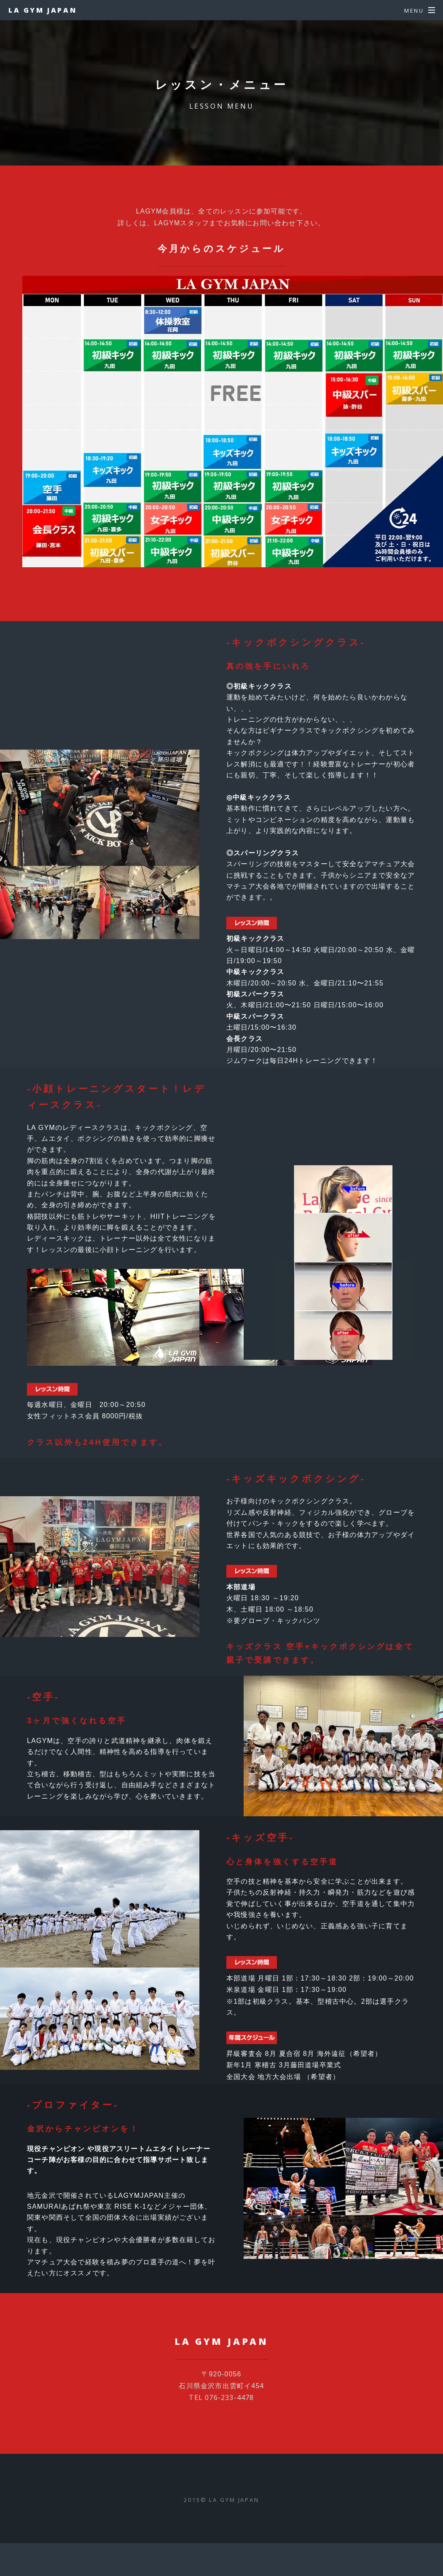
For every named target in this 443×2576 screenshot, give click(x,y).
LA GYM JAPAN (42, 10)
